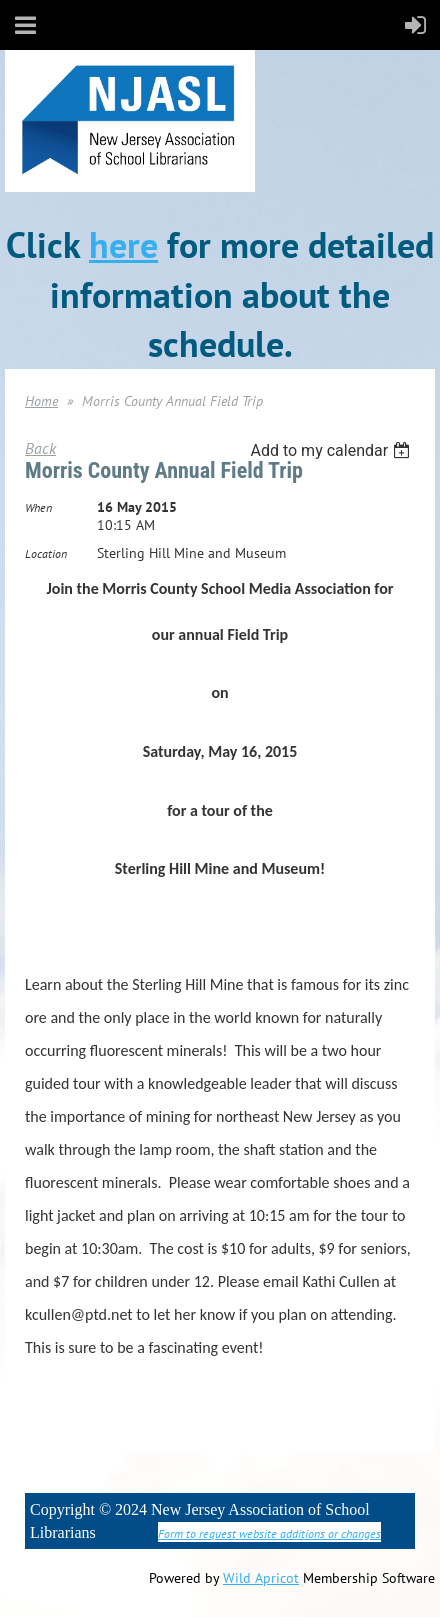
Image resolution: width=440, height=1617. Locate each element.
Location (46, 553)
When (38, 507)
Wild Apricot (261, 1578)
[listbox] (332, 450)
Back (40, 448)
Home (41, 401)
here (123, 244)
